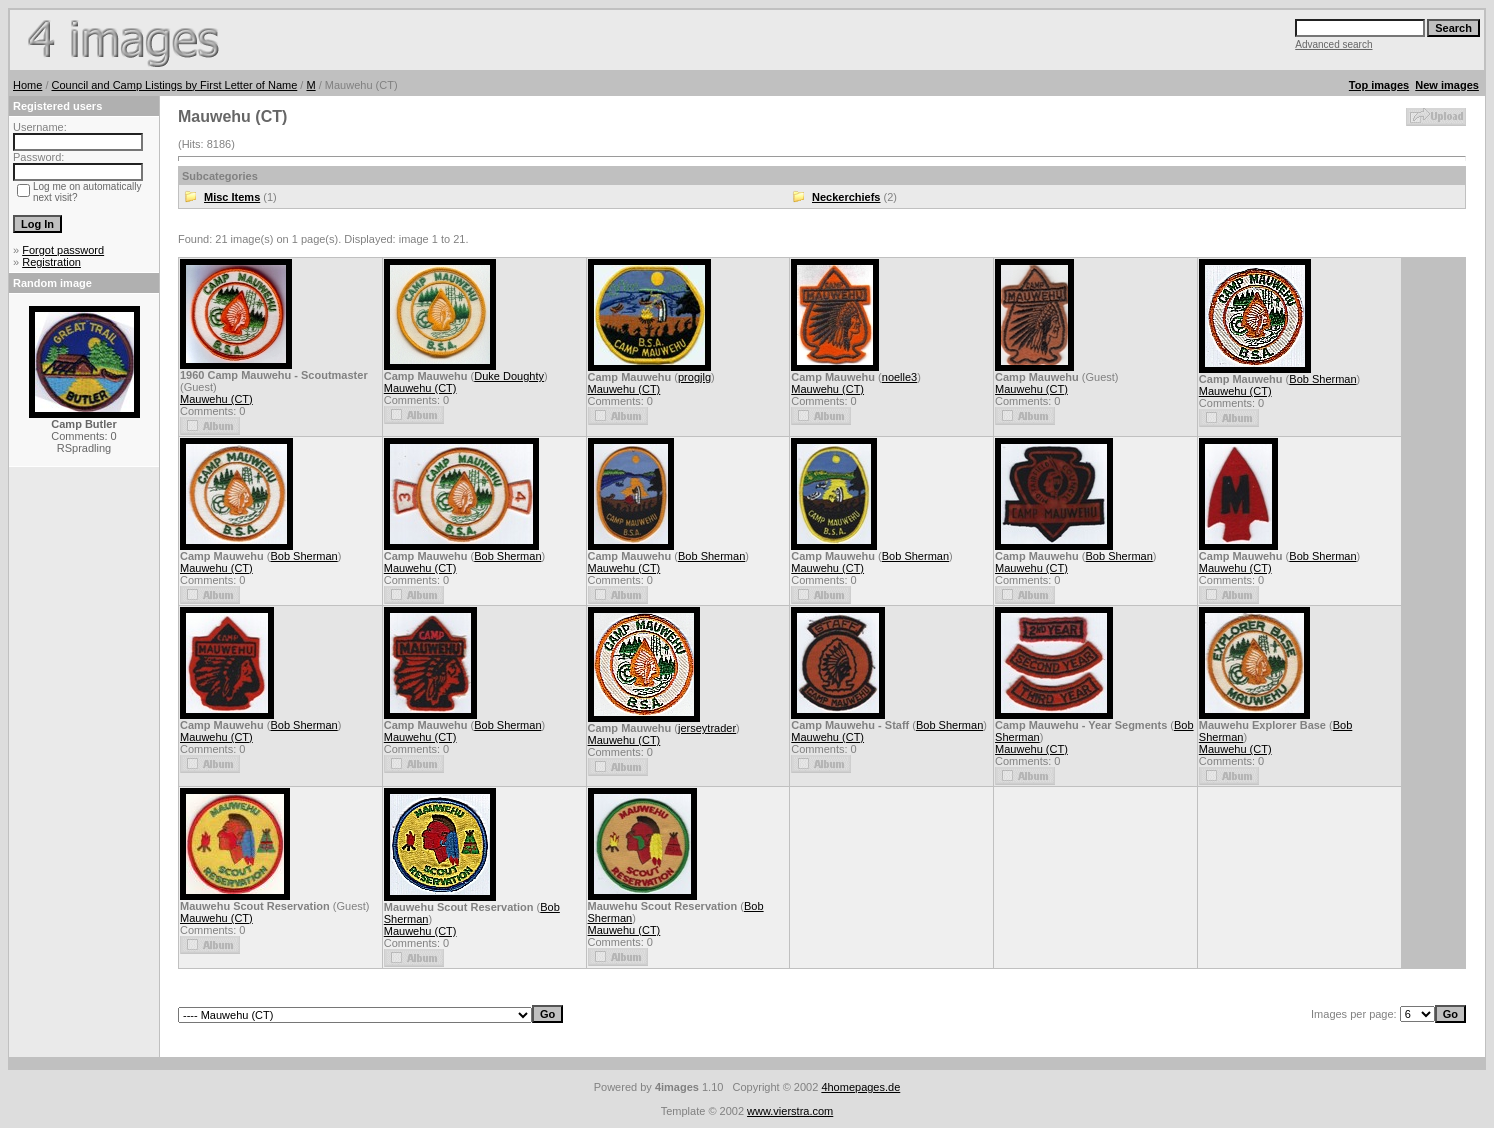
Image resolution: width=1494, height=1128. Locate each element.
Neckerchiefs (846, 197)
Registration (51, 262)
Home (27, 85)
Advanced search (1333, 44)
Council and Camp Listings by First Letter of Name (175, 85)
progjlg (694, 377)
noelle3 (899, 377)
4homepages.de (860, 1087)
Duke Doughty (509, 376)
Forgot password (63, 250)
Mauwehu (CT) (216, 399)
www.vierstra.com (790, 1111)
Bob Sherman (1322, 379)
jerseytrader (707, 728)
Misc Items (232, 197)
